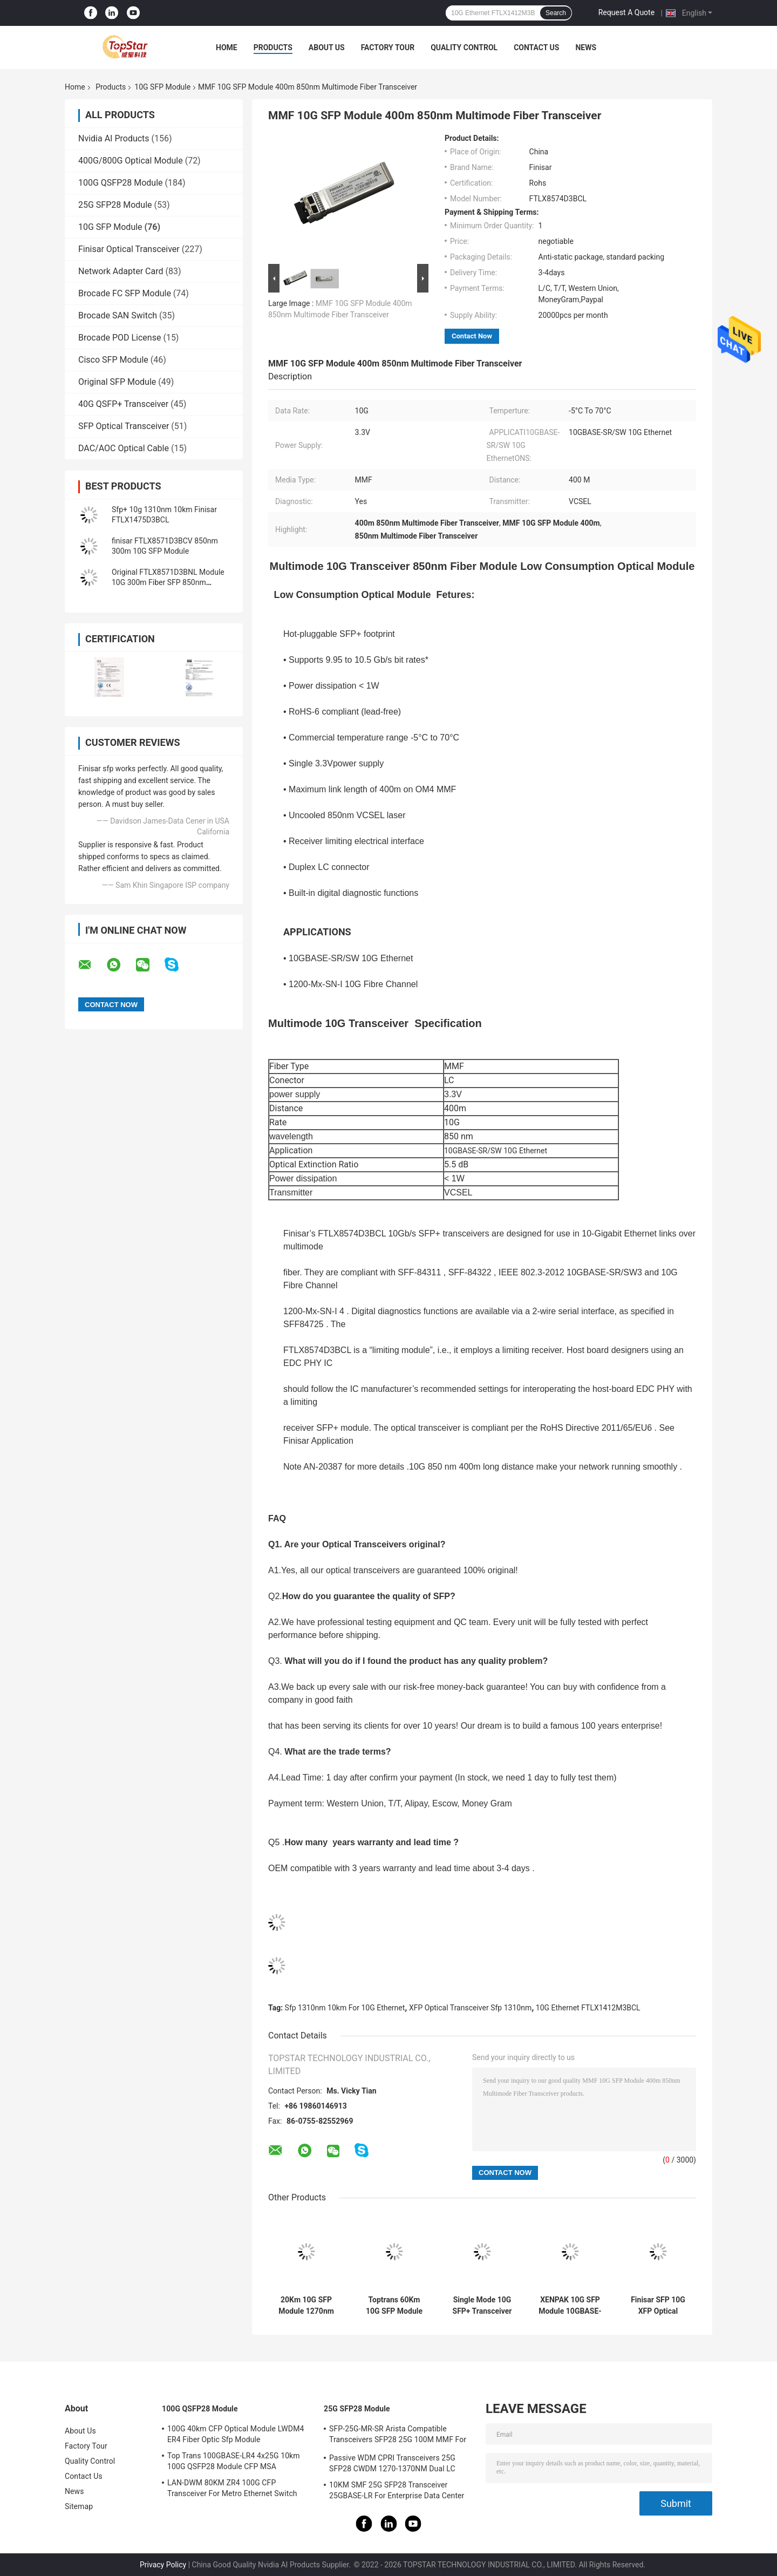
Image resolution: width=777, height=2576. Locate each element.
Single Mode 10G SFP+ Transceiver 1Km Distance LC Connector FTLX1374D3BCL (482, 2305)
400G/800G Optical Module (130, 160)
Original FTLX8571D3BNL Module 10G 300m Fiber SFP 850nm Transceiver (168, 582)
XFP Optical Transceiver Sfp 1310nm (470, 2007)
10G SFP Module (162, 87)
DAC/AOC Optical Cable (123, 448)
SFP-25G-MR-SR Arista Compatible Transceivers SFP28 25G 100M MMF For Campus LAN (397, 2435)
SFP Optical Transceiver (123, 426)
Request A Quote (626, 12)
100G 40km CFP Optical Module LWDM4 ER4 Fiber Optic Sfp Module (235, 2434)
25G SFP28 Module (115, 205)
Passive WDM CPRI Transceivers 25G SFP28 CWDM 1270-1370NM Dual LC (392, 2463)
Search (556, 13)
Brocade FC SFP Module (124, 293)
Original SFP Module (117, 382)
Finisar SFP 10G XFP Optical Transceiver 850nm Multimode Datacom (658, 2305)
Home (226, 47)
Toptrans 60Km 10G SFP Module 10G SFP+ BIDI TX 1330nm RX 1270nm (394, 2305)
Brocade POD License (119, 337)
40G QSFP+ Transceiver (123, 404)
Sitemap (79, 2506)
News (585, 47)
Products (273, 47)
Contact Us (536, 47)
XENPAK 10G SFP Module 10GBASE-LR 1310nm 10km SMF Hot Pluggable (570, 2305)
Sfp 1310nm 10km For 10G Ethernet (345, 2007)
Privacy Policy (163, 2564)
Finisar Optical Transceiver (129, 249)
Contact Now (472, 336)
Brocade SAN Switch (117, 315)
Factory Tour (388, 47)
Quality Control (464, 47)
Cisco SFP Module (113, 360)
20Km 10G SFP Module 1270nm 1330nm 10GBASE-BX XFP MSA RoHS (306, 2305)
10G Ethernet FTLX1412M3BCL (588, 2007)
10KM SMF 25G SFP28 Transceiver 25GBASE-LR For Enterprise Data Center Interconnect (396, 2491)
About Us (327, 47)
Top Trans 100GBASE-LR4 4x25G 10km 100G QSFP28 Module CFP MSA (233, 2461)
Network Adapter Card (120, 271)
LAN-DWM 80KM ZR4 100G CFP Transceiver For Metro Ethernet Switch (232, 2488)
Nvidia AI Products (113, 138)
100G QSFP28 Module (120, 183)
